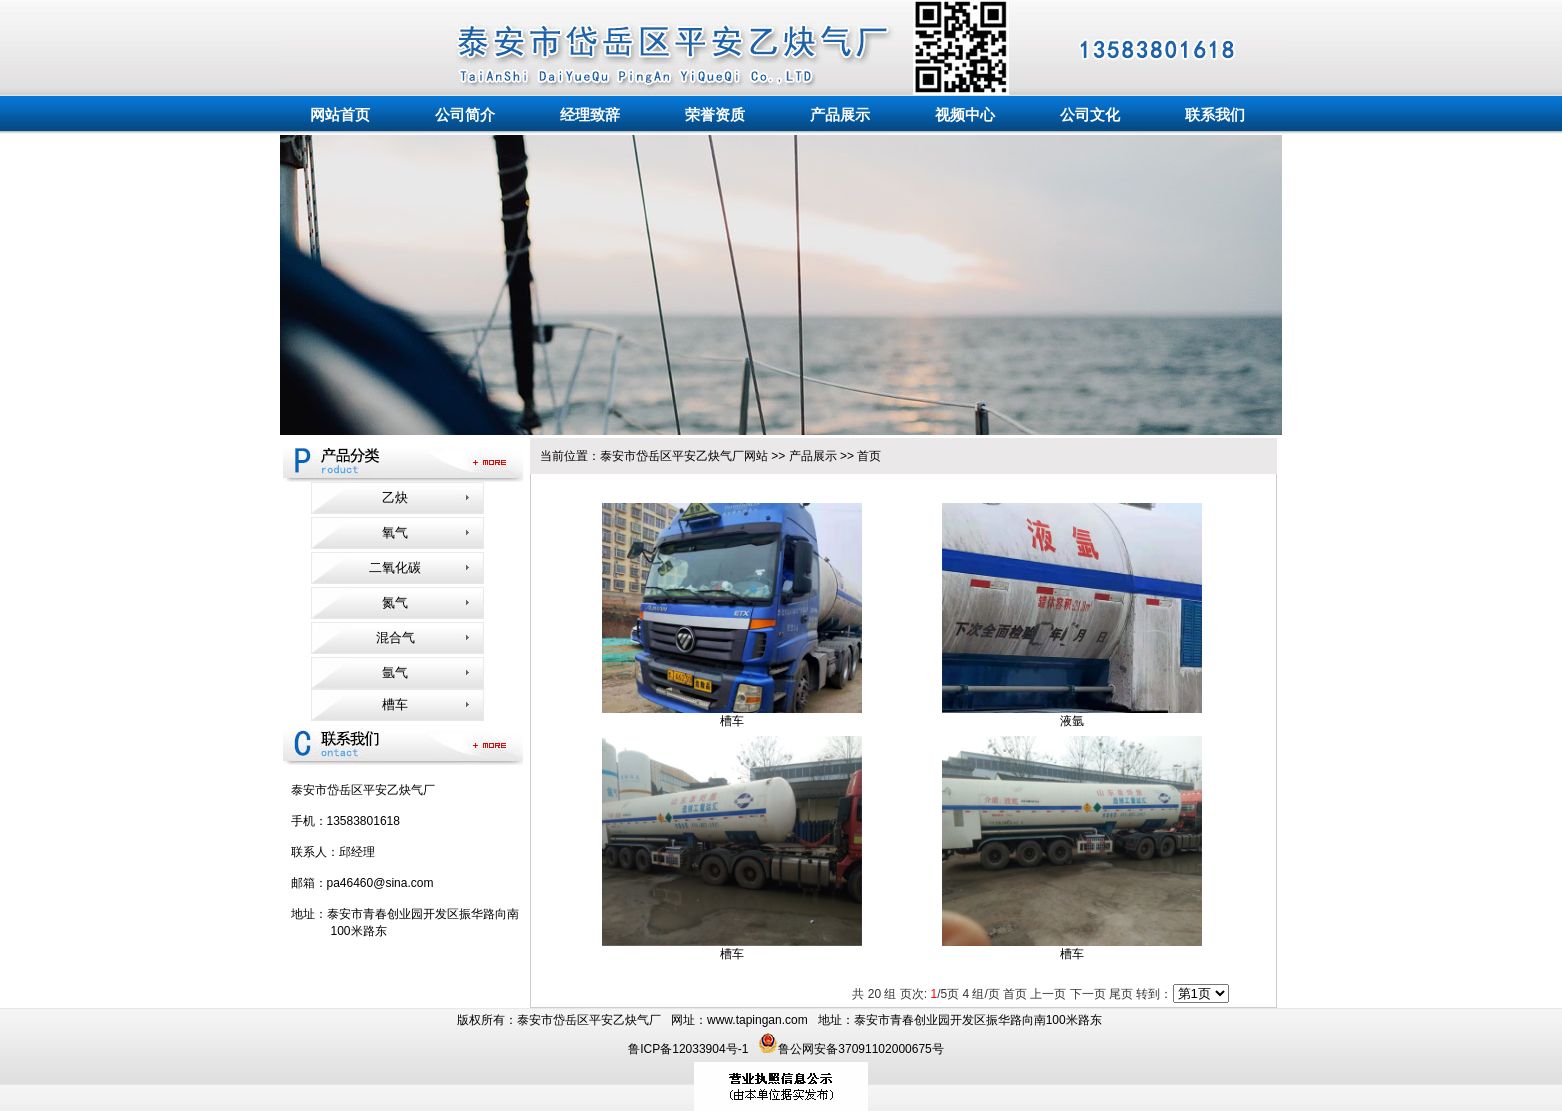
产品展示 (813, 456)
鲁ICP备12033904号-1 (689, 1049)
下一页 (1088, 994)
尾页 (1121, 994)
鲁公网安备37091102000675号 (850, 1049)
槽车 (732, 721)
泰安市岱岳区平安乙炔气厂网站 (684, 456)
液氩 (1072, 721)
